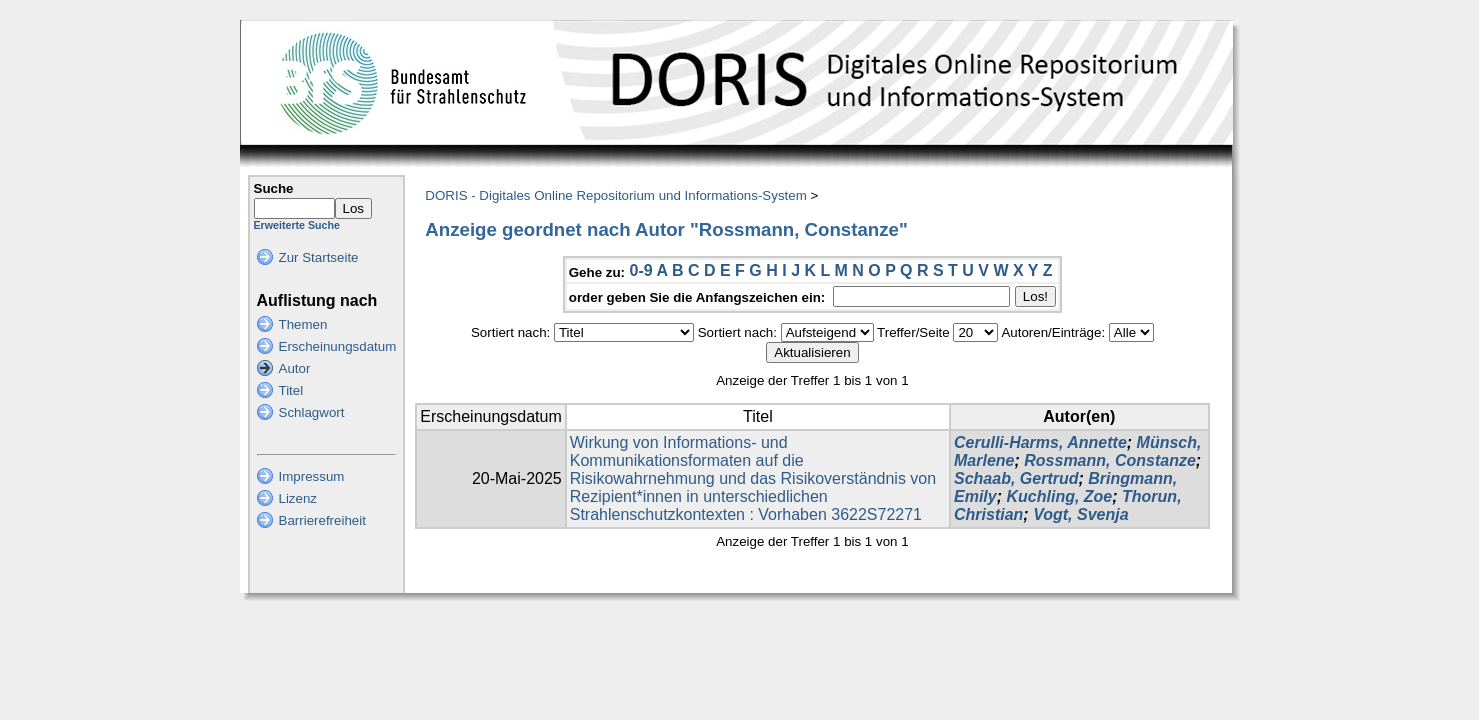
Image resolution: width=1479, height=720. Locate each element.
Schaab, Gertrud (1016, 478)
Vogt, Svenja (1080, 514)
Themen (303, 324)
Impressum (312, 476)
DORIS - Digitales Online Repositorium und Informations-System (615, 195)
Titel (291, 390)
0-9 (640, 270)
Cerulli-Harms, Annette (1040, 442)
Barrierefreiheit (322, 520)
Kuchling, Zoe (1059, 496)
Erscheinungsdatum (338, 346)
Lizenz (298, 498)
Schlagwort (312, 412)
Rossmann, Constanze (1110, 460)
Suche (274, 188)
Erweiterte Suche (297, 225)
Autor (295, 368)
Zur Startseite (319, 257)
